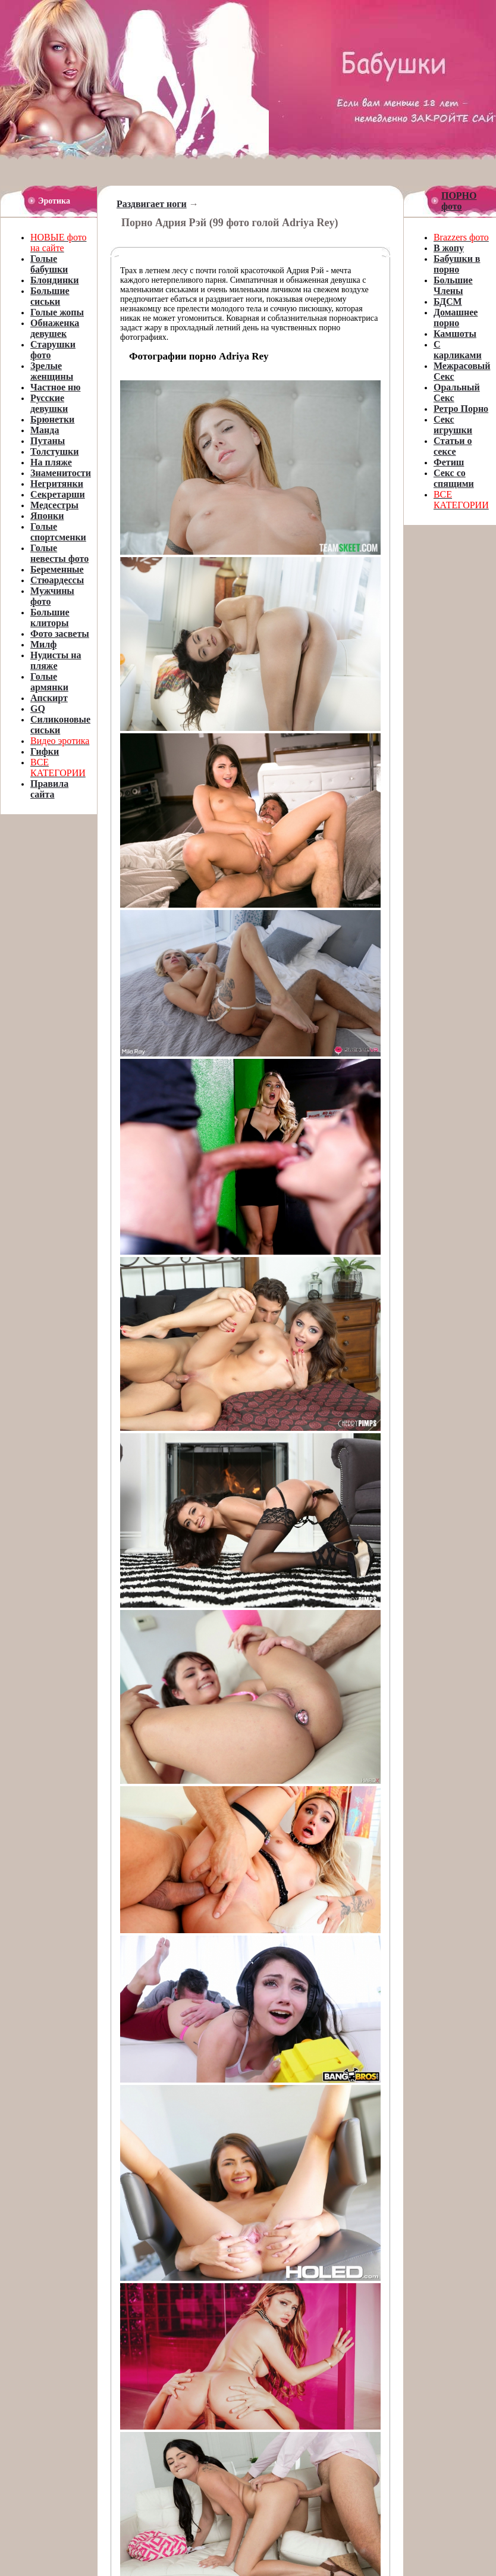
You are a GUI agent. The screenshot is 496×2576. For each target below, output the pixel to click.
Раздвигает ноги (152, 204)
